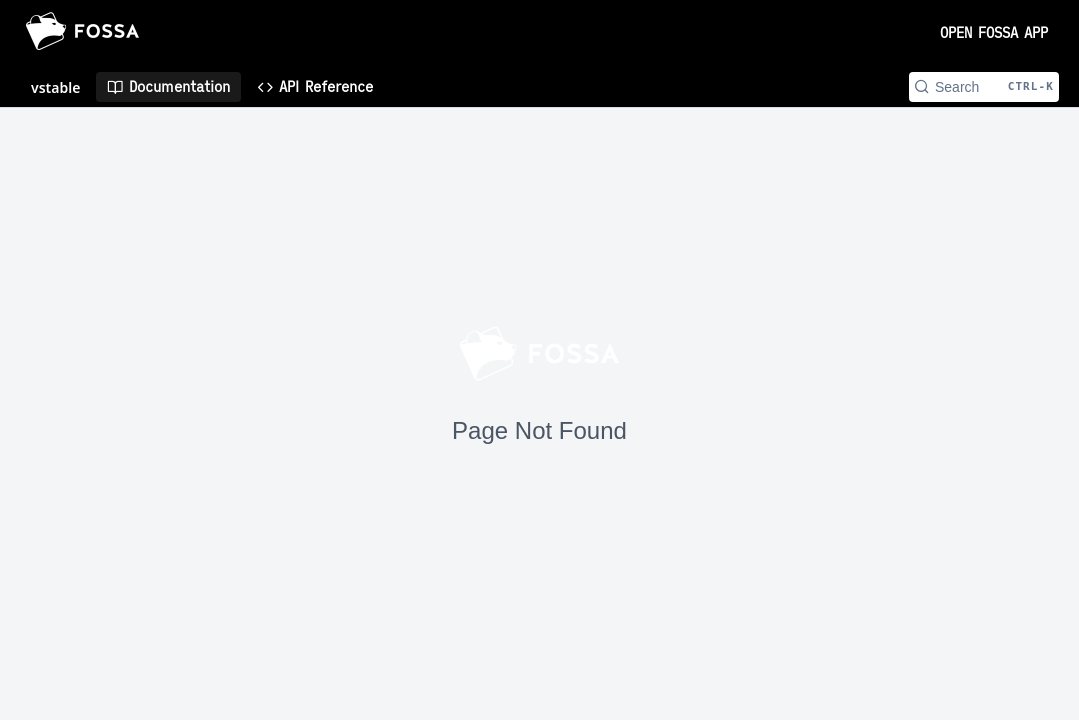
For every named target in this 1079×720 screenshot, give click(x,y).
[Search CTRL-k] (984, 87)
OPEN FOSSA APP (994, 33)
